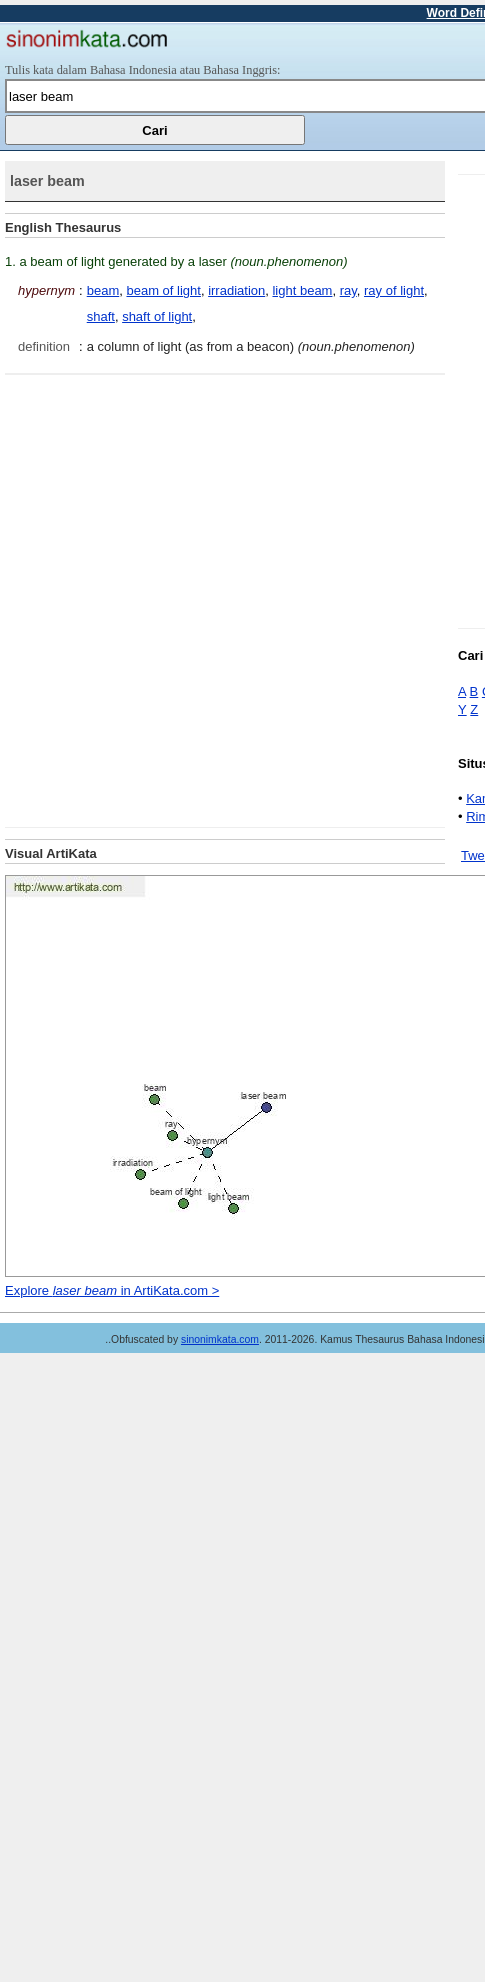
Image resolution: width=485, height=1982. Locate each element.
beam (103, 290)
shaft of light (157, 316)
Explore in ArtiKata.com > (112, 1290)
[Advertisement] (223, 598)
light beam (302, 290)
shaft (101, 316)
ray (348, 290)
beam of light (163, 290)
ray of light (394, 290)
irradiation (236, 290)
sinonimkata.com (220, 1339)
